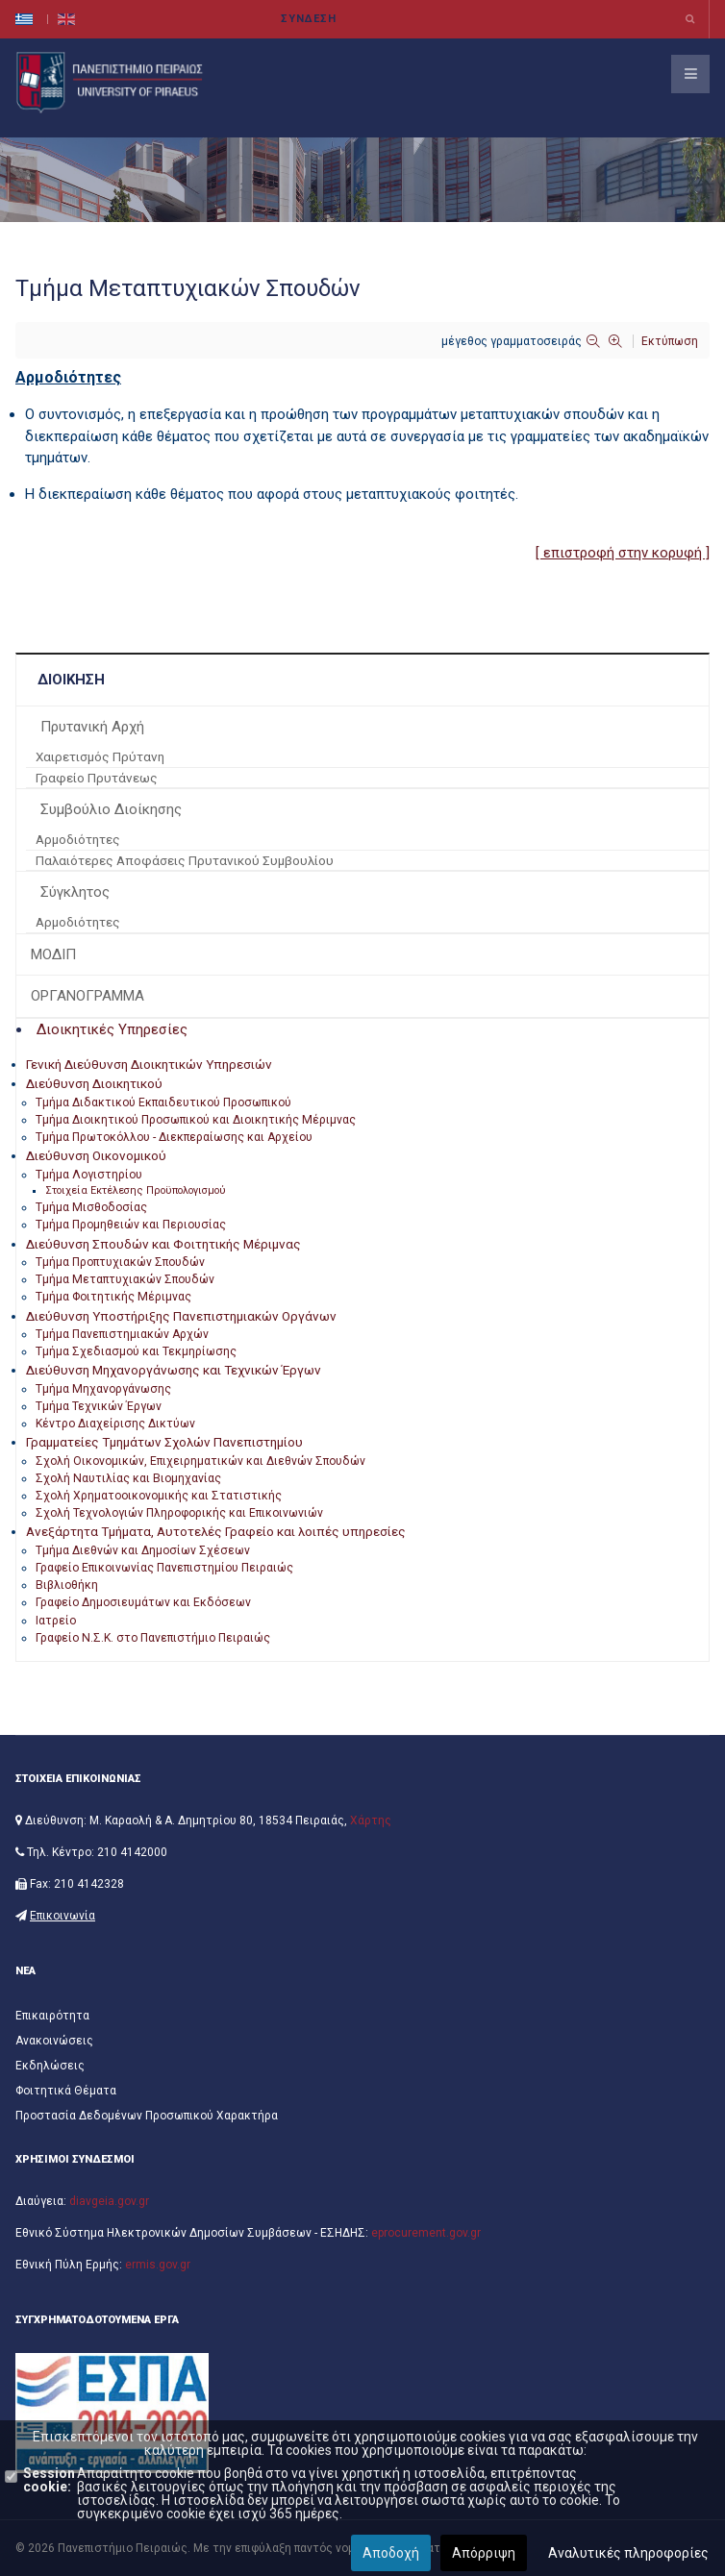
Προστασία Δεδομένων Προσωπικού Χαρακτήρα (146, 2115)
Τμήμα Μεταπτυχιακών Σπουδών (125, 1279)
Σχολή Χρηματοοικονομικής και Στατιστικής (159, 1495)
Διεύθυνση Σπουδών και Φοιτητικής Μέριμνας (163, 1243)
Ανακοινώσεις (54, 2040)
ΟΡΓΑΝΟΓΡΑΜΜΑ (87, 995)
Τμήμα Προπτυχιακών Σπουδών (120, 1262)
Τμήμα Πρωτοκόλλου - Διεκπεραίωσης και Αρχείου (174, 1137)
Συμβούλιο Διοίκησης (111, 809)
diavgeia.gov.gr (109, 2201)
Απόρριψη (483, 2553)
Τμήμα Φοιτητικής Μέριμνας (113, 1296)
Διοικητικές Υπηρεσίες (112, 1029)
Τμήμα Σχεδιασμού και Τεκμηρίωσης (136, 1351)
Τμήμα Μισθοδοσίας (91, 1207)
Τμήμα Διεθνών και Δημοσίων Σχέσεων (143, 1550)
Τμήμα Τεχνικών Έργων (99, 1406)
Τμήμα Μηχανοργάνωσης (103, 1389)
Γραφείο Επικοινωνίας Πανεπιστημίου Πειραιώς (164, 1567)
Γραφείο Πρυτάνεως (97, 777)
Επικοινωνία (62, 1915)
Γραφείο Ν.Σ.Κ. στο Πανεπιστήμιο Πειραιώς (153, 1638)
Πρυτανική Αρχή (92, 726)
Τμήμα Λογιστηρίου (89, 1174)
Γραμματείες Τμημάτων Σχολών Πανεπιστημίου (164, 1441)
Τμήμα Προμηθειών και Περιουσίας (131, 1224)
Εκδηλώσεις (50, 2065)
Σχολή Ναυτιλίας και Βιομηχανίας (128, 1478)
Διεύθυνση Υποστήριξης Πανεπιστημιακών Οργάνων (181, 1316)
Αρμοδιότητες (78, 839)
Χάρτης (370, 1820)
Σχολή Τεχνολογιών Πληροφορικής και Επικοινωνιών (179, 1513)
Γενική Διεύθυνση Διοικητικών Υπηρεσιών (149, 1064)
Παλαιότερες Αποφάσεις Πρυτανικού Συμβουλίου (185, 860)
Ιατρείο (56, 1620)
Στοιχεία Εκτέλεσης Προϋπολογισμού (135, 1190)
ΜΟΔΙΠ (53, 954)
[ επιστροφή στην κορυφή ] (623, 552)
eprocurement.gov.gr (426, 2233)
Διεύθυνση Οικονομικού (96, 1155)
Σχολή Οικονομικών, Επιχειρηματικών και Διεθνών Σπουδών (200, 1461)
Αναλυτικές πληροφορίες (628, 2553)
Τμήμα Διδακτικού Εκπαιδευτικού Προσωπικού (163, 1102)
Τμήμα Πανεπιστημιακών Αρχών (122, 1334)
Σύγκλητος (75, 892)
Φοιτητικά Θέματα (65, 2090)
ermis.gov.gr (157, 2264)
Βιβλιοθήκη (67, 1585)
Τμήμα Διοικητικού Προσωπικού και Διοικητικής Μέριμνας (196, 1120)
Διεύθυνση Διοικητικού (94, 1083)
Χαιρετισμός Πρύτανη (100, 756)
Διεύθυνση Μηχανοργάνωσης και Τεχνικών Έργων (173, 1369)
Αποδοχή (390, 2553)
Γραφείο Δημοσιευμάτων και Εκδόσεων (143, 1602)
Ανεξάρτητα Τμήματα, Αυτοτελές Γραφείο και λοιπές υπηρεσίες (216, 1531)
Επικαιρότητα (52, 2015)
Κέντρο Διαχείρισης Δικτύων (115, 1423)
